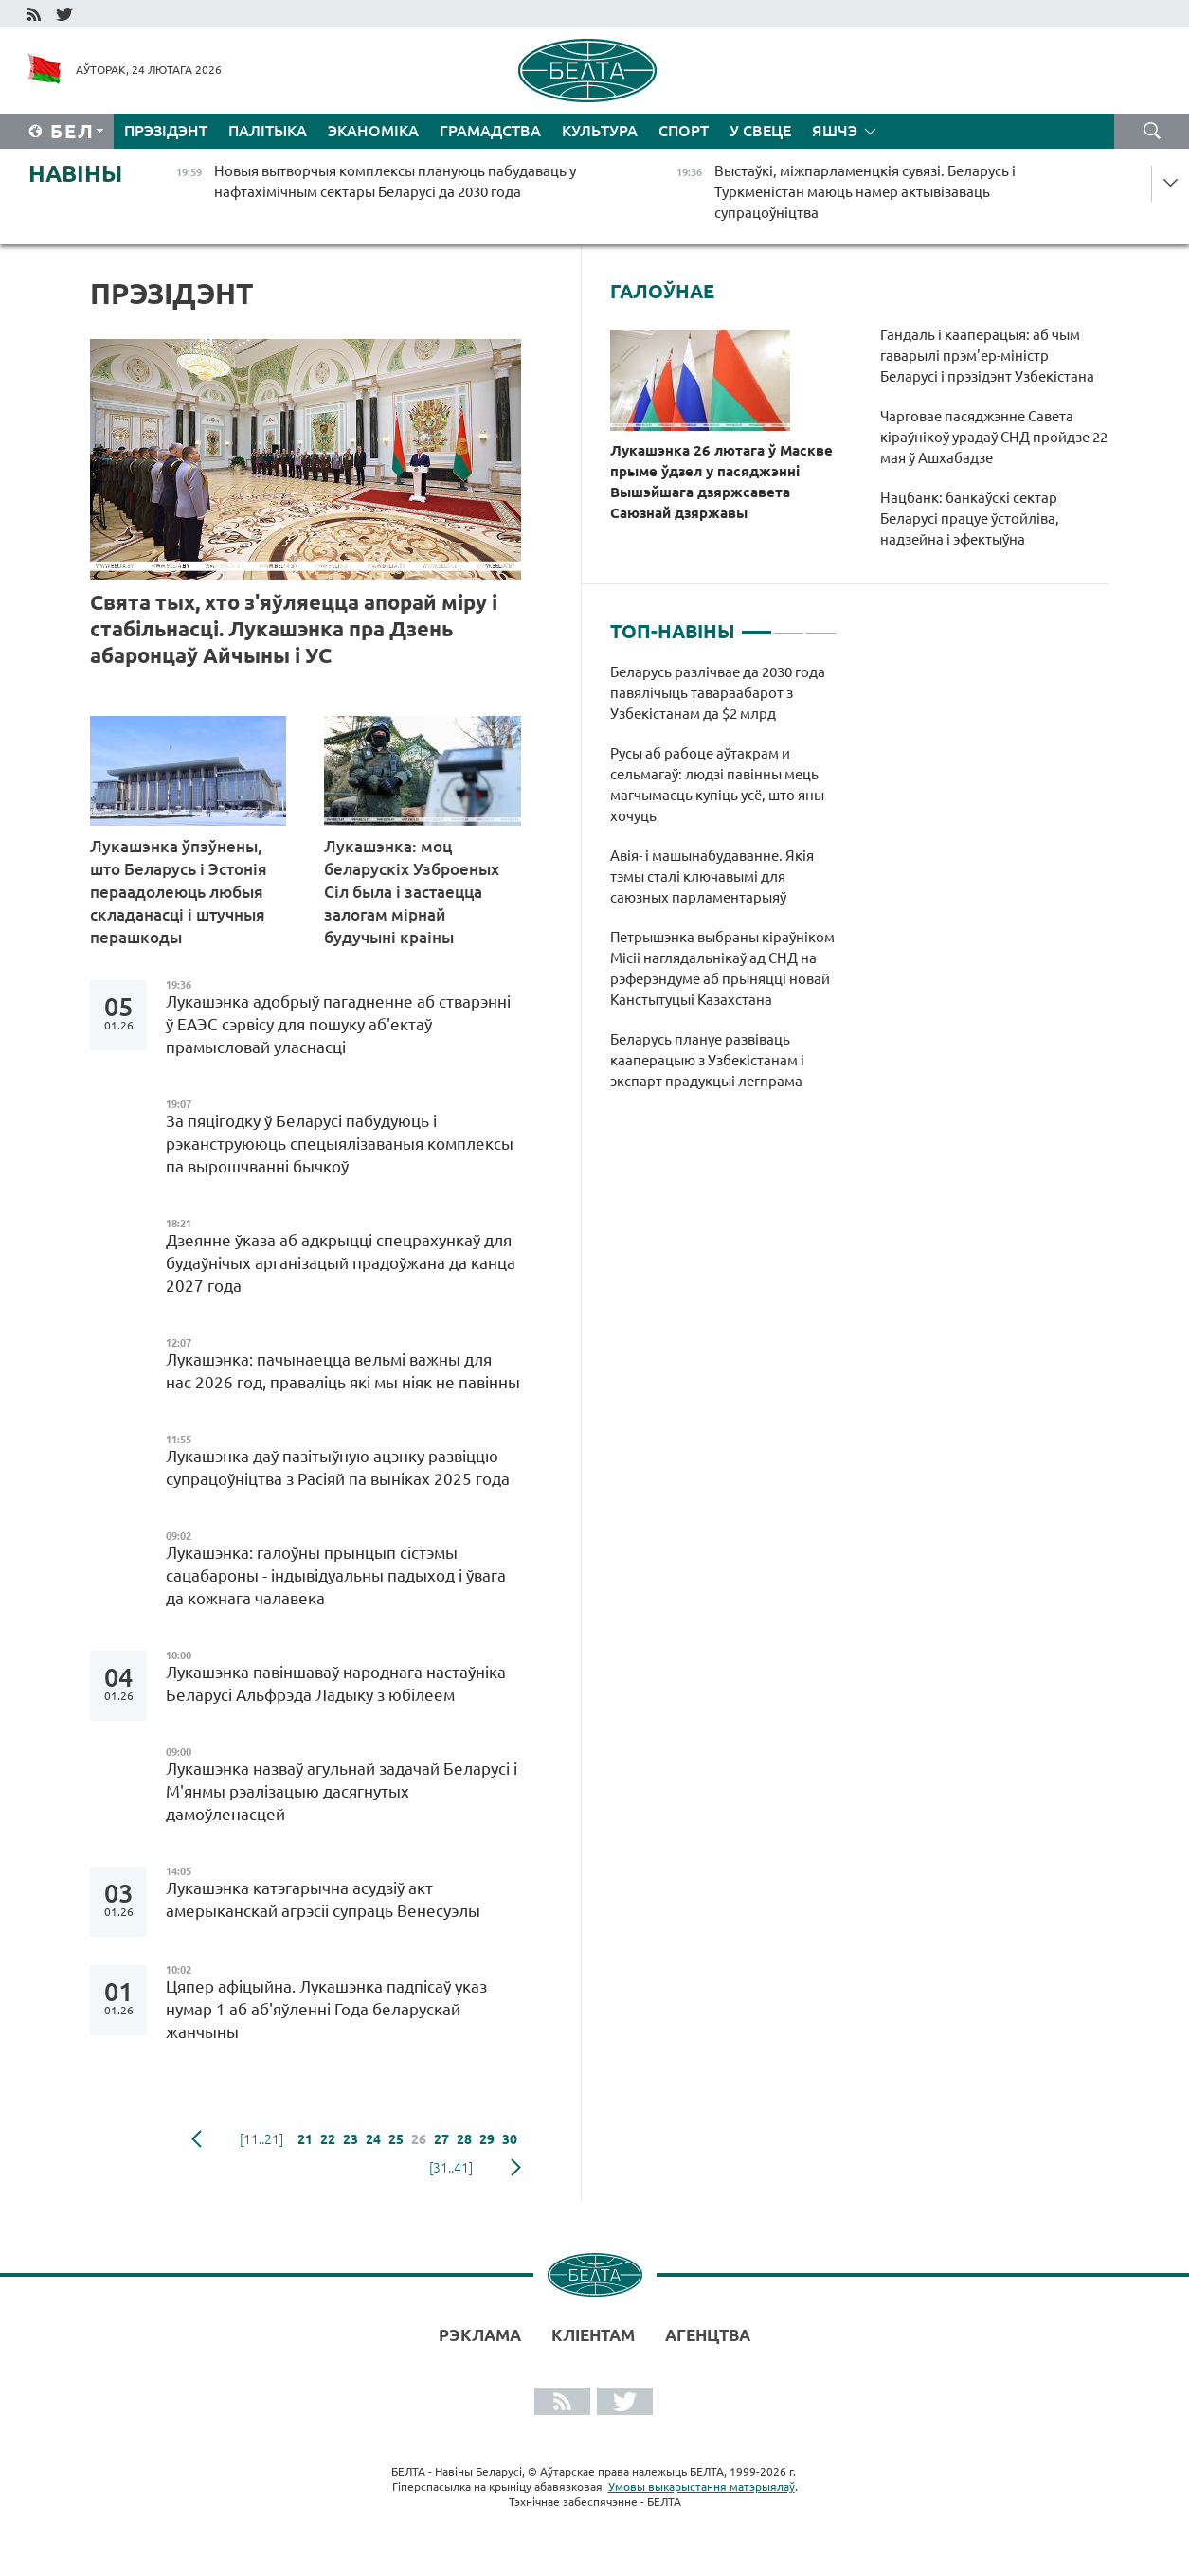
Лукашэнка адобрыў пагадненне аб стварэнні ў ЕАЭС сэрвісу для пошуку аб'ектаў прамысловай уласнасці (338, 1024)
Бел (72, 131)
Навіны (75, 174)
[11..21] (261, 2139)
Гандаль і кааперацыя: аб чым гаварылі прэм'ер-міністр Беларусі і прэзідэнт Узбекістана (987, 356)
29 (487, 2139)
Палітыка (267, 130)
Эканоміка (373, 130)
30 (509, 2139)
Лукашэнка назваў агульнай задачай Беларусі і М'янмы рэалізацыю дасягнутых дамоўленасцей (341, 1791)
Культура (600, 130)
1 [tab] (756, 624)
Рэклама (480, 2335)
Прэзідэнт (165, 130)
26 (418, 2139)
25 (396, 2139)
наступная (516, 2168)
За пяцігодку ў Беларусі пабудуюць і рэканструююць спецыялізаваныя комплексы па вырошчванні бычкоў (339, 1143)
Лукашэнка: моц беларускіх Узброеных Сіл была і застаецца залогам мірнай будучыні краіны (411, 891)
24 (373, 2139)
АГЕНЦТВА (707, 2335)
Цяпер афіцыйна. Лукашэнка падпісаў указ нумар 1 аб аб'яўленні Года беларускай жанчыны (326, 2009)
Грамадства (490, 130)
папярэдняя (196, 2139)
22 (327, 2139)
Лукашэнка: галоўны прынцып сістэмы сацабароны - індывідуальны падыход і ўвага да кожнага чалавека (336, 1575)
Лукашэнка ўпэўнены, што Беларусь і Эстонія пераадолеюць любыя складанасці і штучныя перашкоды (178, 891)
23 (350, 2139)
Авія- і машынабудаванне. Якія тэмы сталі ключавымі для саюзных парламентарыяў (712, 876)
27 (441, 2139)
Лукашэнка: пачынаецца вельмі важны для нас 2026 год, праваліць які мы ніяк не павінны (343, 1371)
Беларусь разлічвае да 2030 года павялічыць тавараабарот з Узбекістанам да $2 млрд (717, 693)
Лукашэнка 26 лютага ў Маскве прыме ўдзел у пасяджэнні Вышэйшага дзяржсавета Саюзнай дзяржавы (721, 481)
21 (305, 2139)
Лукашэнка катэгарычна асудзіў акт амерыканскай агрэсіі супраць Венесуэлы (325, 1899)
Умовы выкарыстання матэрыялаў (701, 2486)
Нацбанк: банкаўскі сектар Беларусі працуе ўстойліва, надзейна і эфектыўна (969, 518)
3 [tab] (821, 624)
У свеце (760, 130)
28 (464, 2139)
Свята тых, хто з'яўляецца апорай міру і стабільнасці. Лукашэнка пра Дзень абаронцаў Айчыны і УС (293, 628)
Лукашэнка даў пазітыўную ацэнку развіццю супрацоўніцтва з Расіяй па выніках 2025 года (338, 1467)
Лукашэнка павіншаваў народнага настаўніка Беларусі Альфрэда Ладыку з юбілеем (336, 1683)
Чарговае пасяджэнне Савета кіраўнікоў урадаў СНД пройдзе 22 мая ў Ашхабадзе (994, 437)
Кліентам (593, 2335)
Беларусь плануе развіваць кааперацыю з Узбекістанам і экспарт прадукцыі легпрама (709, 1060)
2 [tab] (788, 624)
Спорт (683, 130)
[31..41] (451, 2167)
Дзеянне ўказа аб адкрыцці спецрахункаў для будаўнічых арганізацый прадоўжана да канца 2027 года (340, 1263)
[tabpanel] (723, 886)
